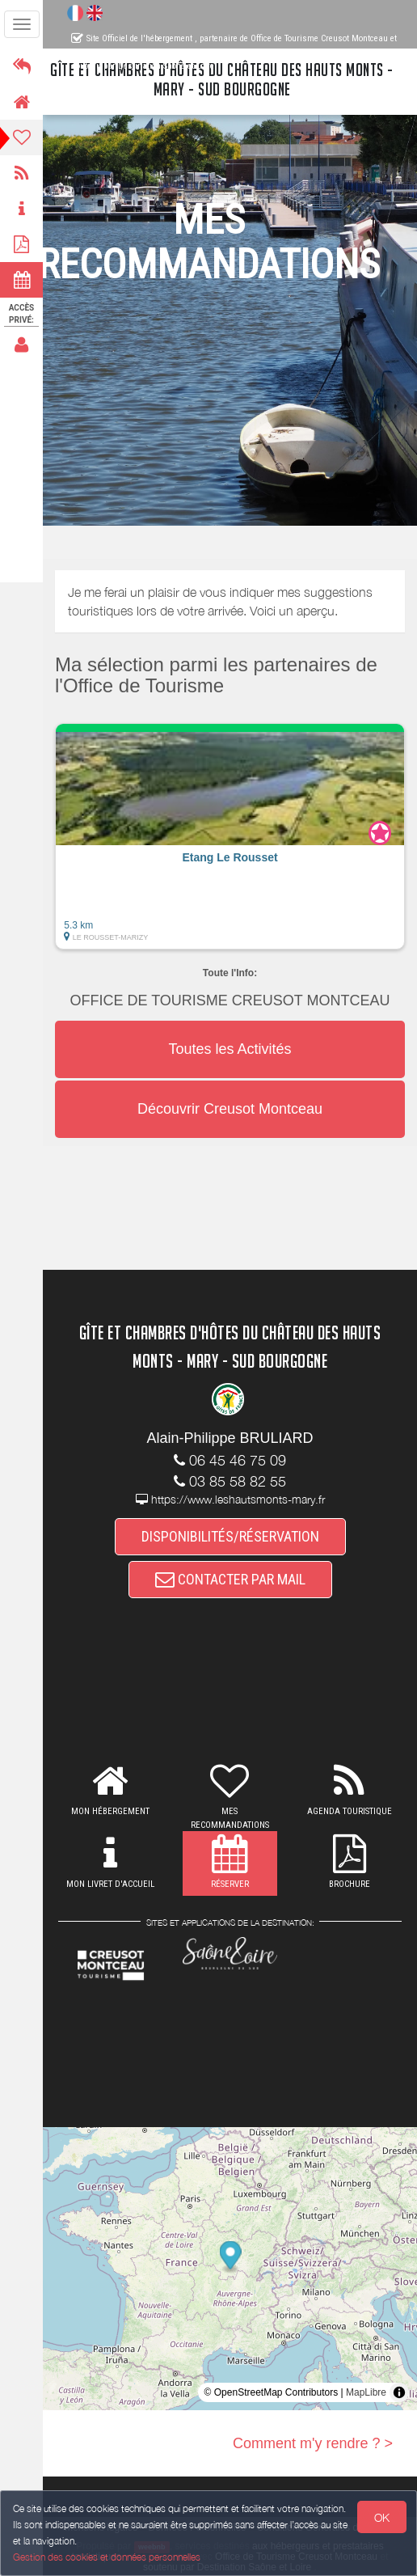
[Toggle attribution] (399, 2392)
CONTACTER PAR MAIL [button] (230, 1579)
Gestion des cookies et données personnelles (106, 2557)
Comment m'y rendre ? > (313, 2443)
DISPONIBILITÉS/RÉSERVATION (230, 1536)
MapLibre (366, 2392)
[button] (230, 836)
